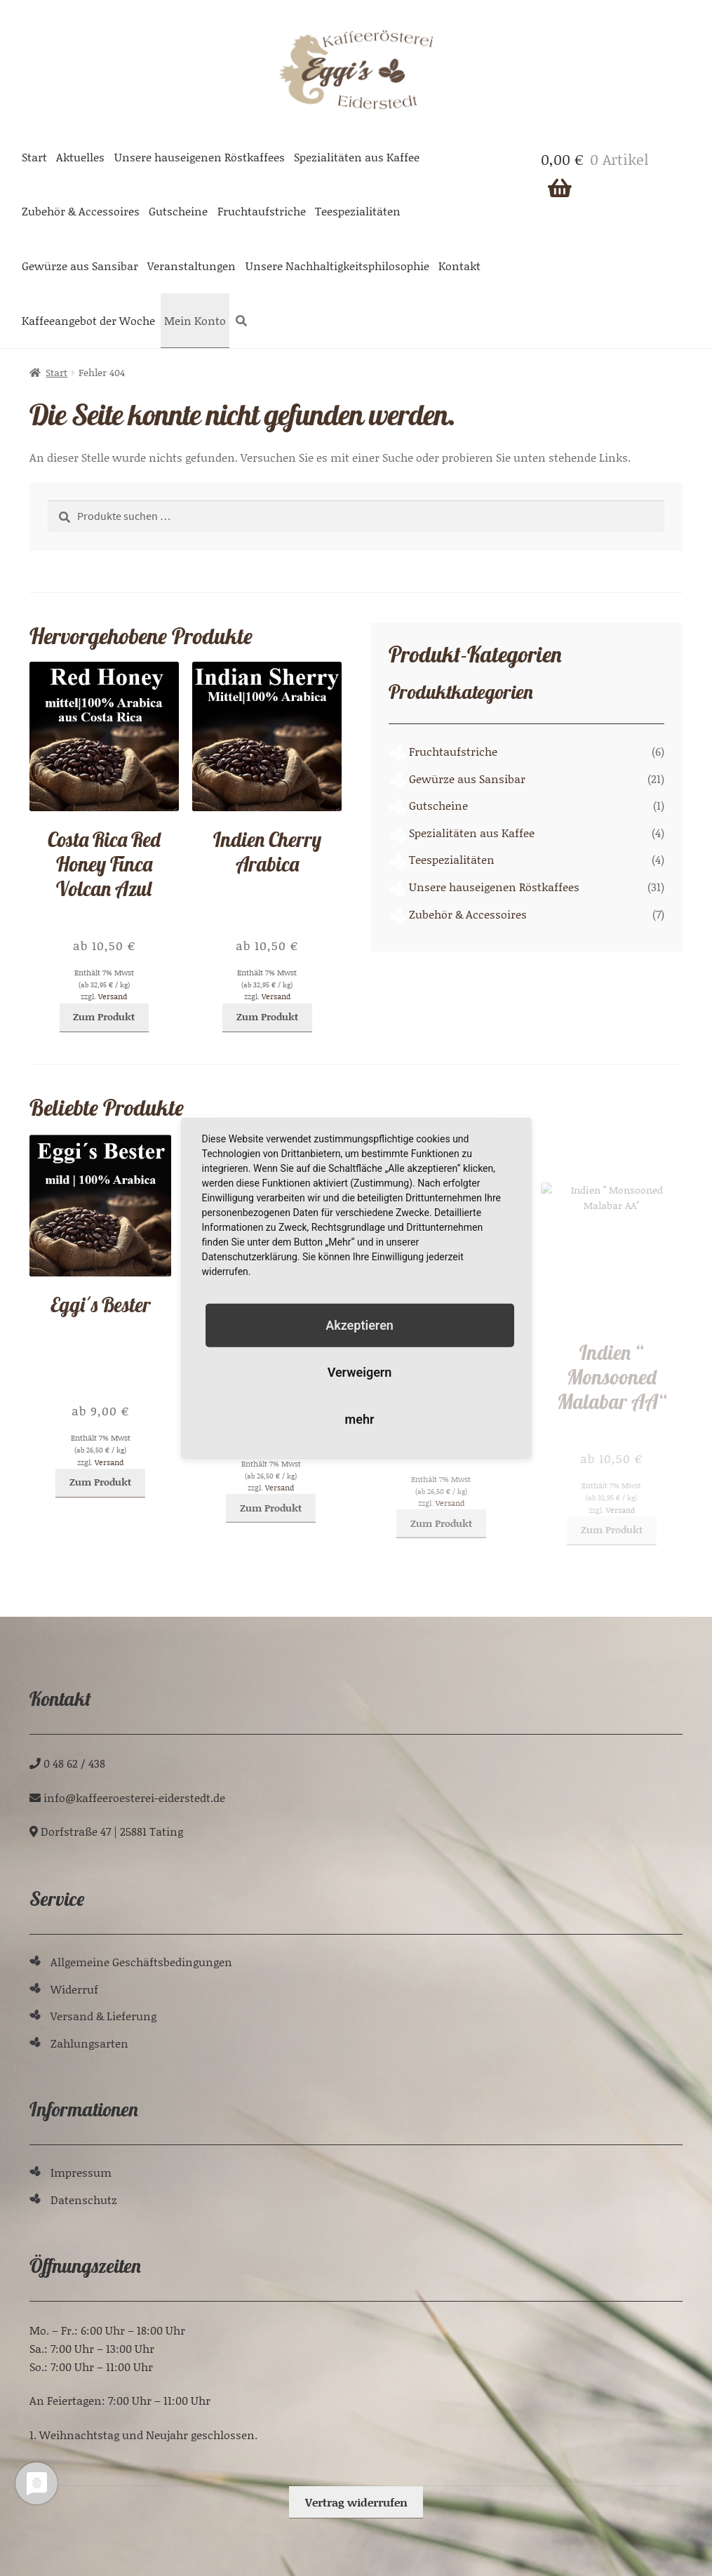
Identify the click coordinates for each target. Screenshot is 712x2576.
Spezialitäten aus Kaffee (356, 157)
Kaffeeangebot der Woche (88, 320)
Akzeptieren (359, 1324)
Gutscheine (178, 211)
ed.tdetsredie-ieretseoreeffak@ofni (134, 1797)
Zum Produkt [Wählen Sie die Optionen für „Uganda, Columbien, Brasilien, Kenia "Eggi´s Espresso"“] (271, 1562)
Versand (112, 1000)
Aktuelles (80, 157)
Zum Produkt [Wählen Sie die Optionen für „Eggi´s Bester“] (100, 1509)
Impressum (81, 2172)
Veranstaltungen (191, 266)
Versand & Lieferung (103, 2016)
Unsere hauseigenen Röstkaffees (199, 157)
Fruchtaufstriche (261, 211)
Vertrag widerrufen (356, 2502)
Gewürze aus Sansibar (80, 266)
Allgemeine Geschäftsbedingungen (141, 1962)
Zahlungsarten (89, 2043)
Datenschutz (84, 2199)
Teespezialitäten (358, 211)
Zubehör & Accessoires (81, 211)
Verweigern (360, 1372)
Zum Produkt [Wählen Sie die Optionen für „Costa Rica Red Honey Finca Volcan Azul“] (104, 1019)
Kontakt (459, 266)
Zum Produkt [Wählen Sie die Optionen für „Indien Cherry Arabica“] (267, 1028)
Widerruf (74, 1989)
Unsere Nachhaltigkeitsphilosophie (337, 266)
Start (34, 157)
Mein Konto (195, 320)
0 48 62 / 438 (74, 1763)
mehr (360, 1419)
